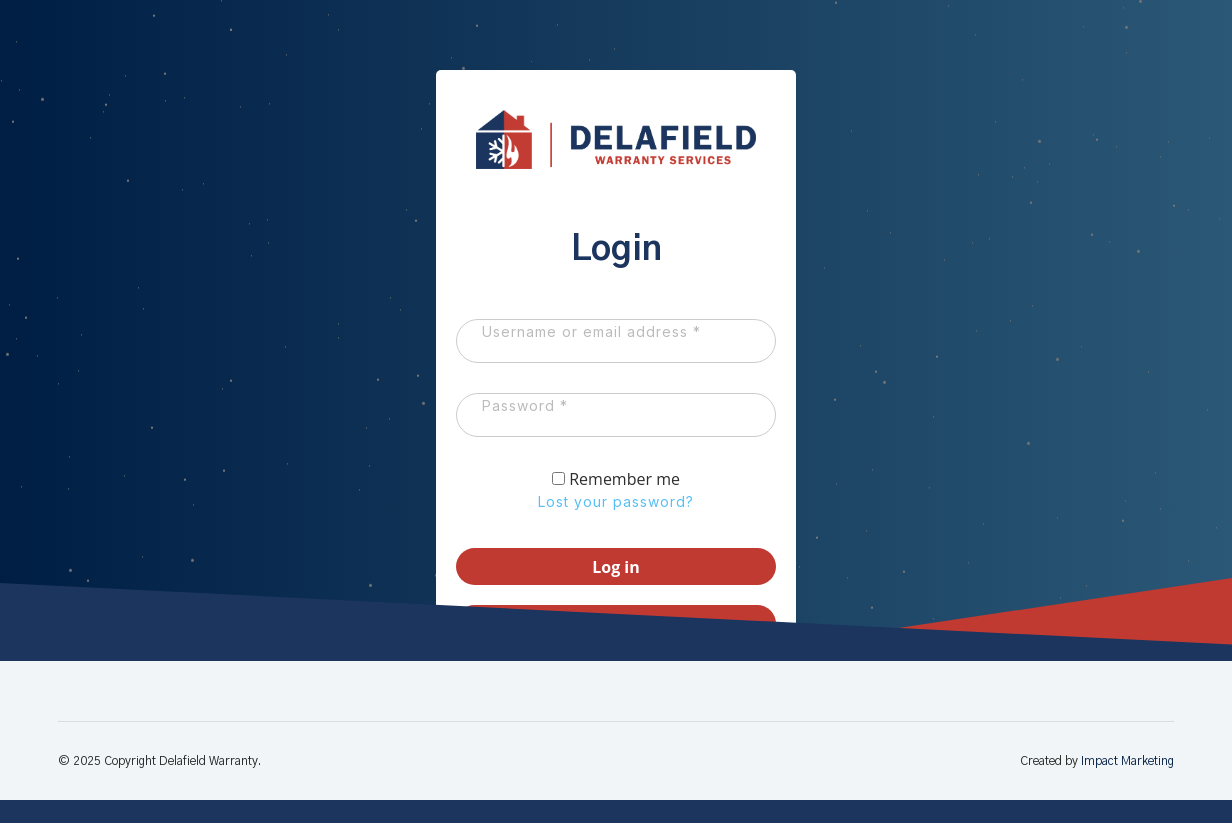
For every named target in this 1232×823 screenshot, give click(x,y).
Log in (616, 592)
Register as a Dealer (616, 649)
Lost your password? (616, 526)
